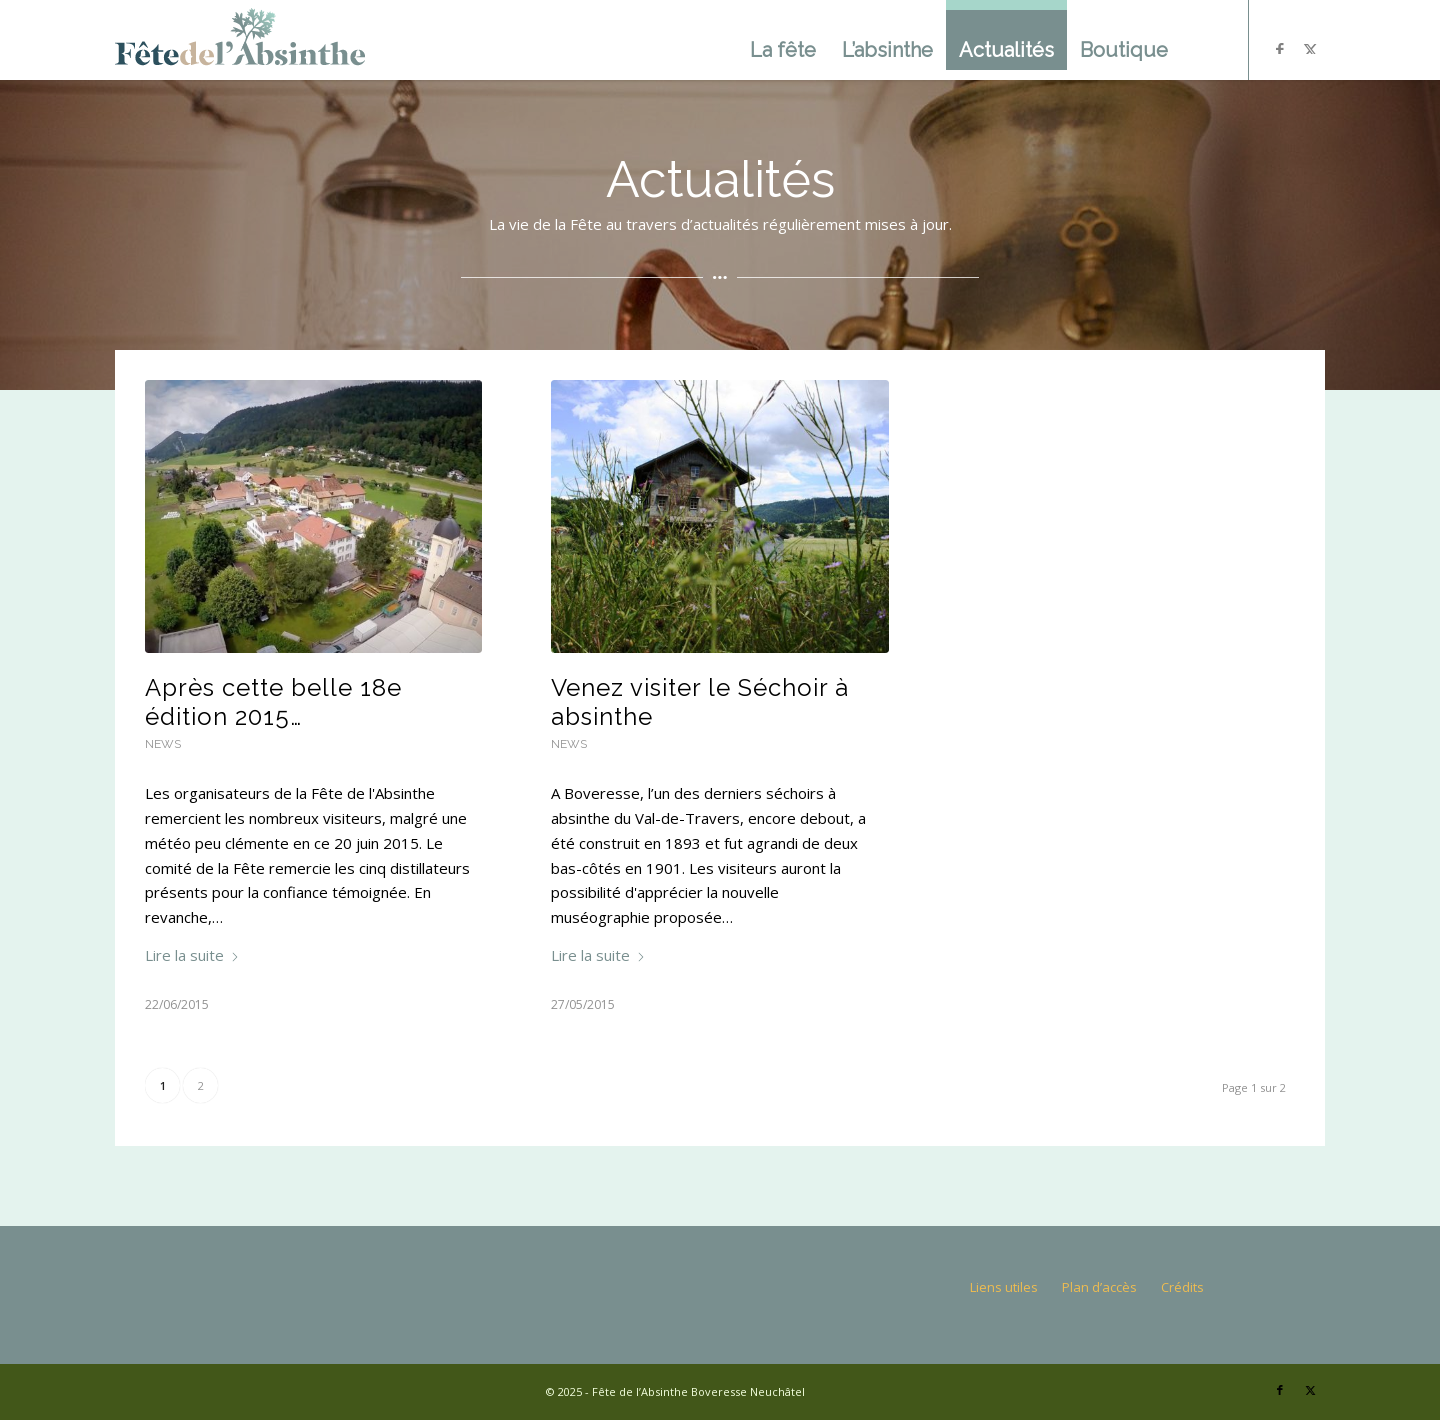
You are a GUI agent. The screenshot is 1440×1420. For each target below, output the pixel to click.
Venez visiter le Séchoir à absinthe (700, 702)
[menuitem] (783, 40)
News (163, 744)
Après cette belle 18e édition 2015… (273, 702)
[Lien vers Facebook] (1280, 1390)
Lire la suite (192, 955)
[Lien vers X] (1310, 1390)
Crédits (1182, 1287)
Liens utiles (1004, 1287)
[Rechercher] (1202, 40)
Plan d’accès (1099, 1287)
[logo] (240, 40)
